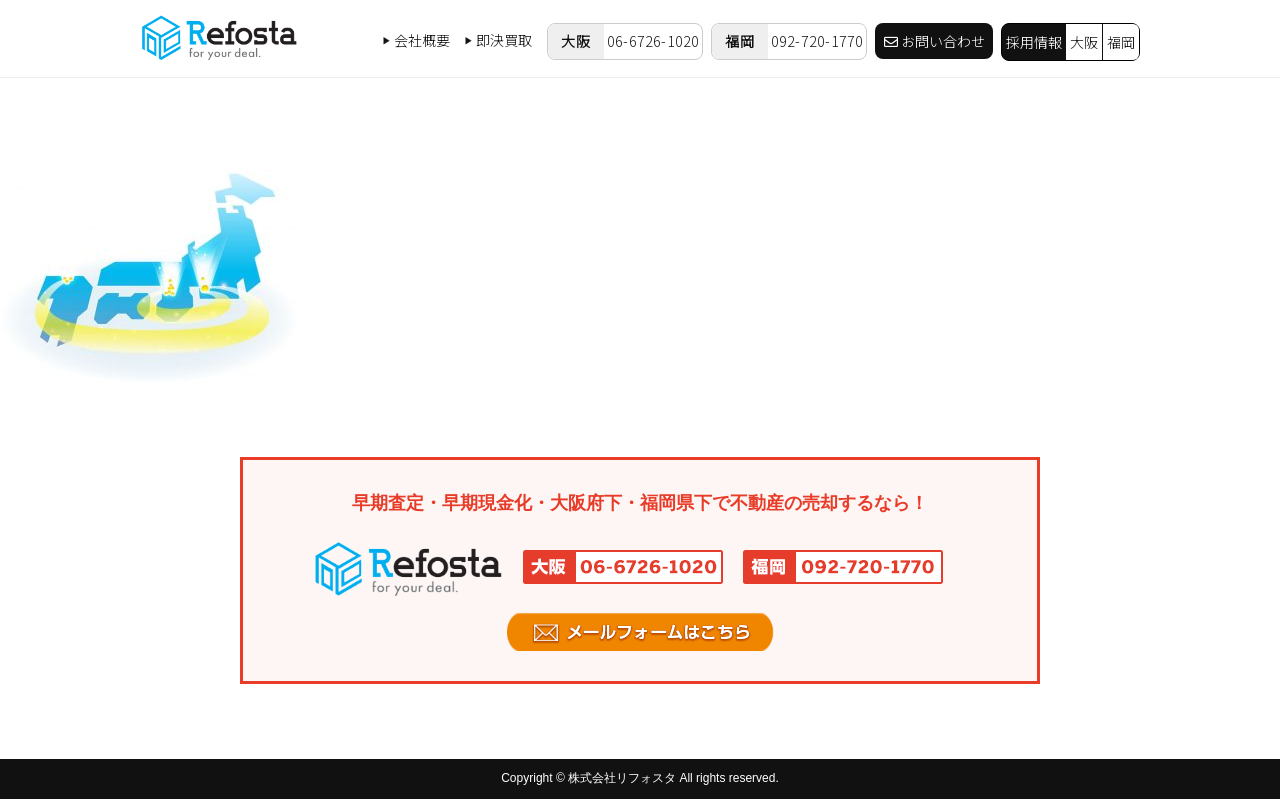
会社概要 (416, 40)
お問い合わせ (934, 41)
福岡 (1121, 42)
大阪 (1084, 42)
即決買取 (498, 40)
